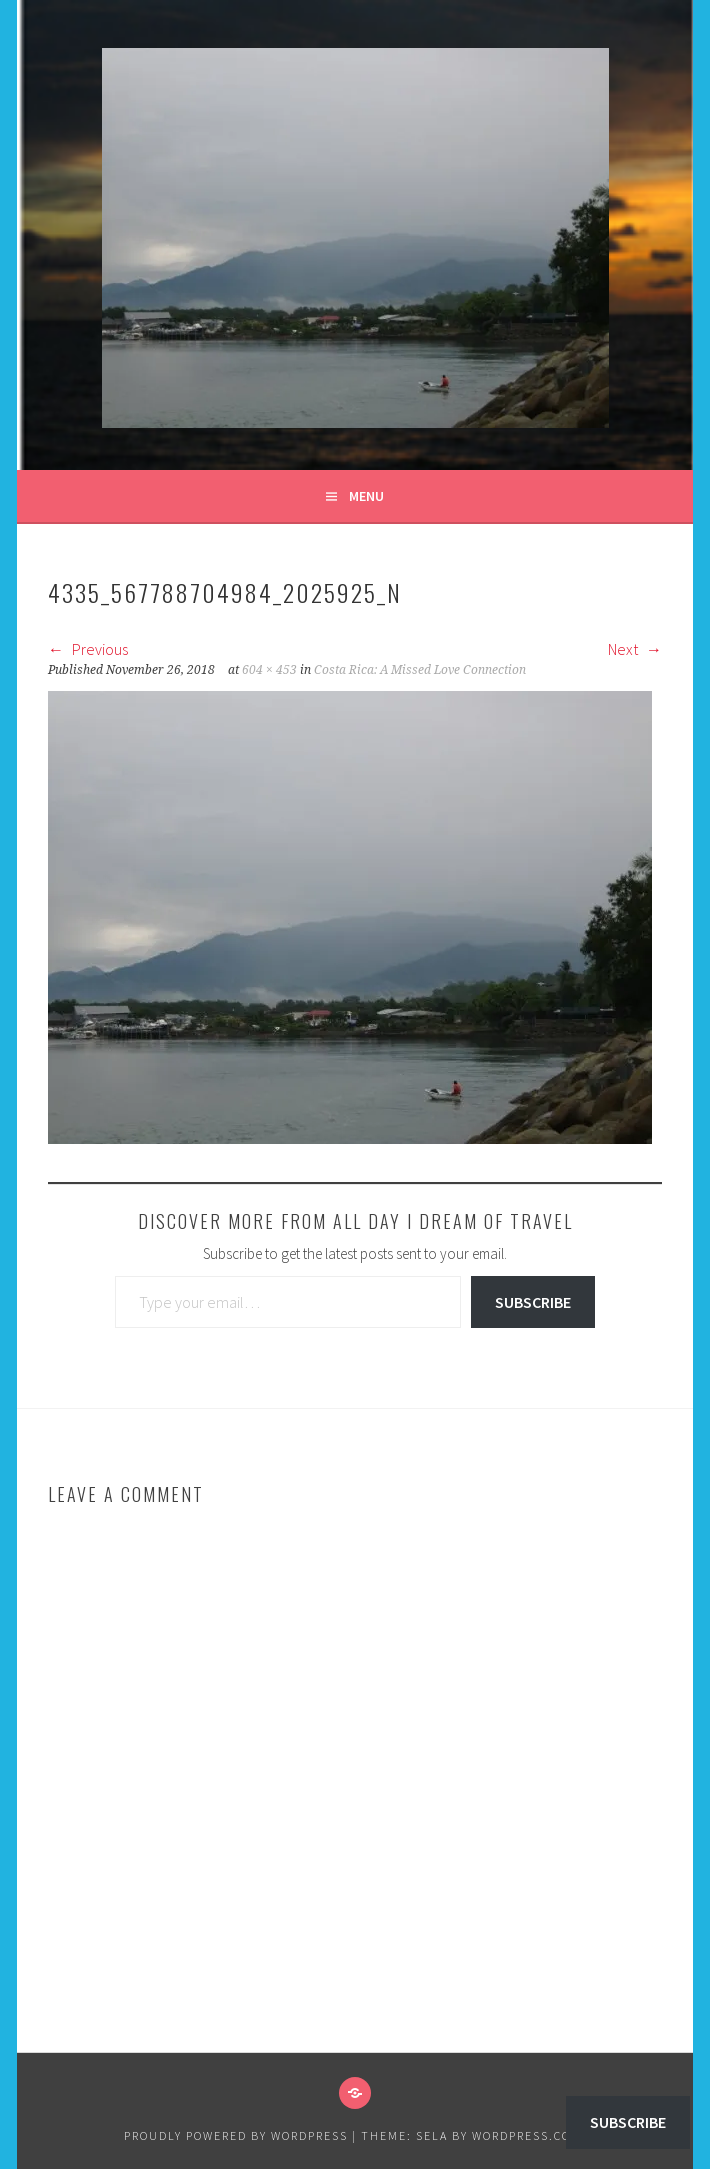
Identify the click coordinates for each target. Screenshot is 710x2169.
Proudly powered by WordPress (236, 2135)
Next (635, 649)
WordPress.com (527, 2135)
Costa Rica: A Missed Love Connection (420, 670)
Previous (88, 649)
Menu (366, 496)
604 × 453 (269, 670)
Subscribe (533, 1302)
